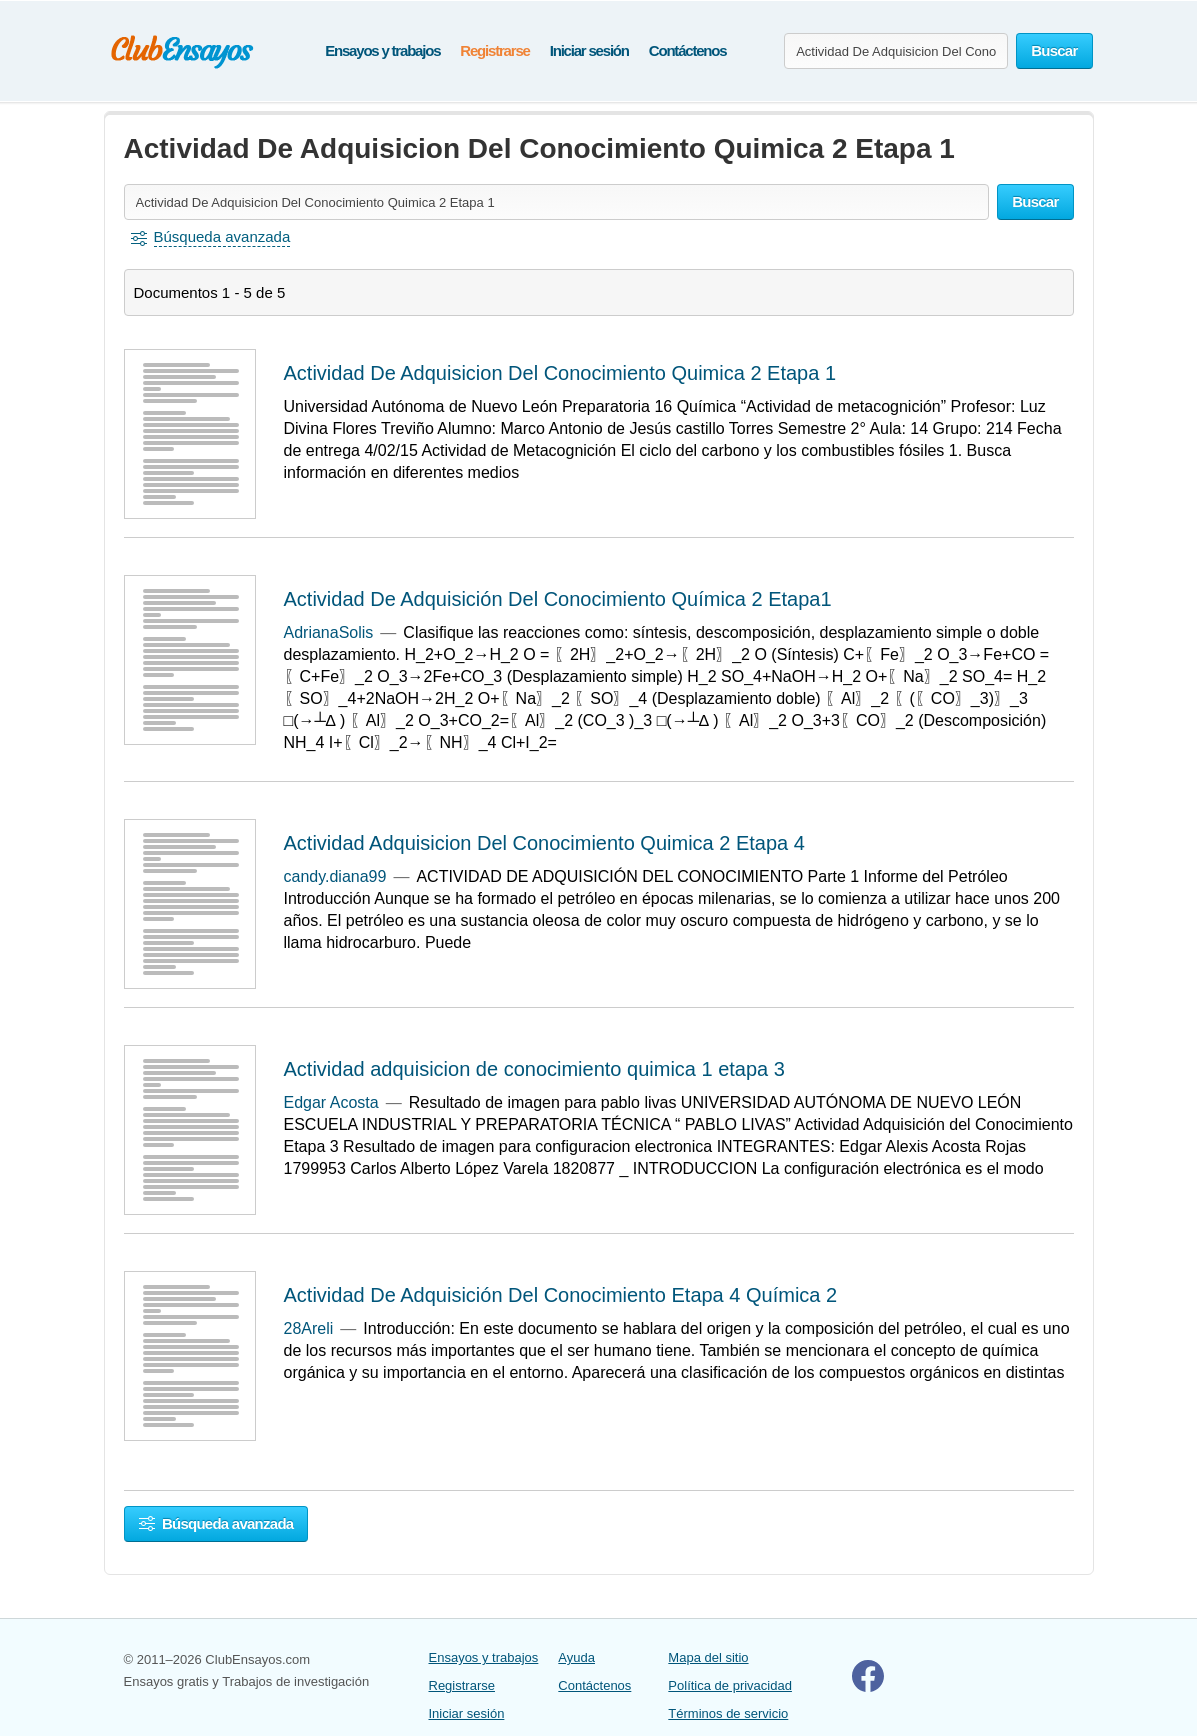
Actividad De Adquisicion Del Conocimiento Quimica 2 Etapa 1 (560, 373)
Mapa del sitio (708, 1657)
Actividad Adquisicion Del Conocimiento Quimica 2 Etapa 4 (544, 843)
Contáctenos (688, 50)
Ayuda (576, 1657)
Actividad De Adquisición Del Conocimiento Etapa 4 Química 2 (561, 1295)
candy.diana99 (335, 876)
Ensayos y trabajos (382, 50)
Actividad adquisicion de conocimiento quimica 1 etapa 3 (534, 1069)
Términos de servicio (728, 1713)
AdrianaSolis (329, 632)
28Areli (309, 1328)
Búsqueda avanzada (216, 1523)
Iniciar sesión (589, 50)
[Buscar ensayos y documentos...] (896, 51)
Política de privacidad (730, 1685)
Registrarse (494, 50)
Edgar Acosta (331, 1102)
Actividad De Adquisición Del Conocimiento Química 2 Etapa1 (558, 599)
